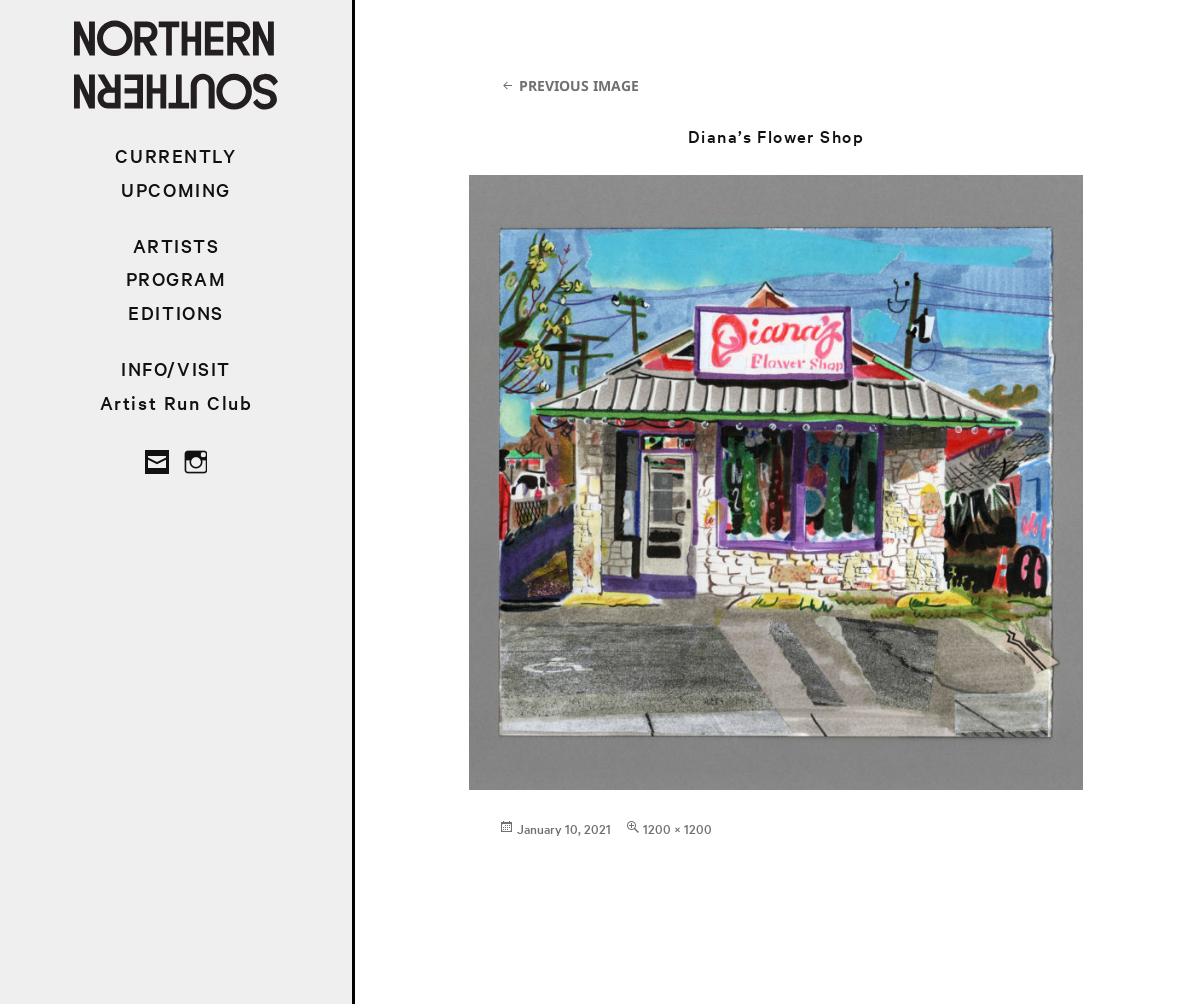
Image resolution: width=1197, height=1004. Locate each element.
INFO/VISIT (176, 368)
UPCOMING (176, 189)
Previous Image (579, 85)
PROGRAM (176, 278)
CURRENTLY (175, 155)
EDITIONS (176, 312)
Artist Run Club (176, 402)
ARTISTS (176, 245)
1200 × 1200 (677, 828)
